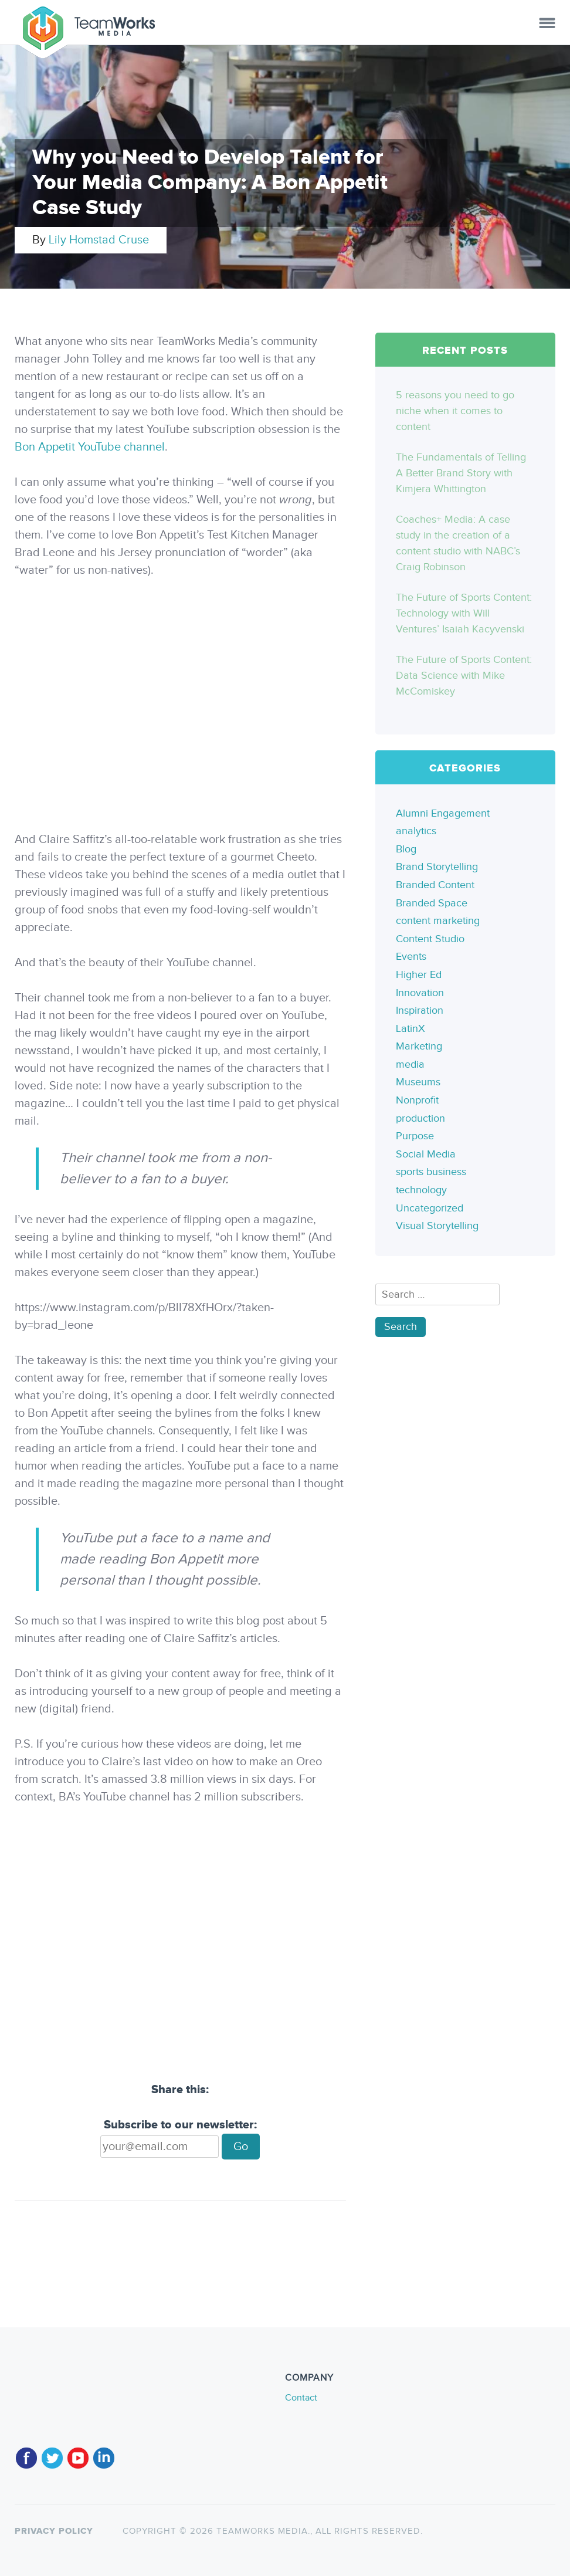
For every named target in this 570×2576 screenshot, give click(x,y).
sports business (431, 1172)
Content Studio (430, 939)
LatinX (410, 1029)
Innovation (420, 993)
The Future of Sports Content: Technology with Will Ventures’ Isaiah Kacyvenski (464, 613)
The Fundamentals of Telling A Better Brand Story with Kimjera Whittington (461, 473)
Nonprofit (417, 1100)
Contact (301, 2398)
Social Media (426, 1154)
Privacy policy (54, 2531)
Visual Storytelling (437, 1226)
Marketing (419, 1046)
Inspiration (419, 1010)
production (420, 1118)
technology (421, 1190)
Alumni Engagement (443, 813)
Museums (418, 1082)
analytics (416, 831)
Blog (406, 849)
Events (411, 956)
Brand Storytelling (437, 867)
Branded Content (435, 885)
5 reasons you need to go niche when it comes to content (455, 411)
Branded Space (431, 903)
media (410, 1064)
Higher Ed (419, 975)
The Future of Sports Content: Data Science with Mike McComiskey (464, 676)
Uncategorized (429, 1208)
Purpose (415, 1136)
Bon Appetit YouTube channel (90, 447)
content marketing (438, 921)
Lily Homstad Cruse (99, 240)
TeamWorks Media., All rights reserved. (318, 2531)
